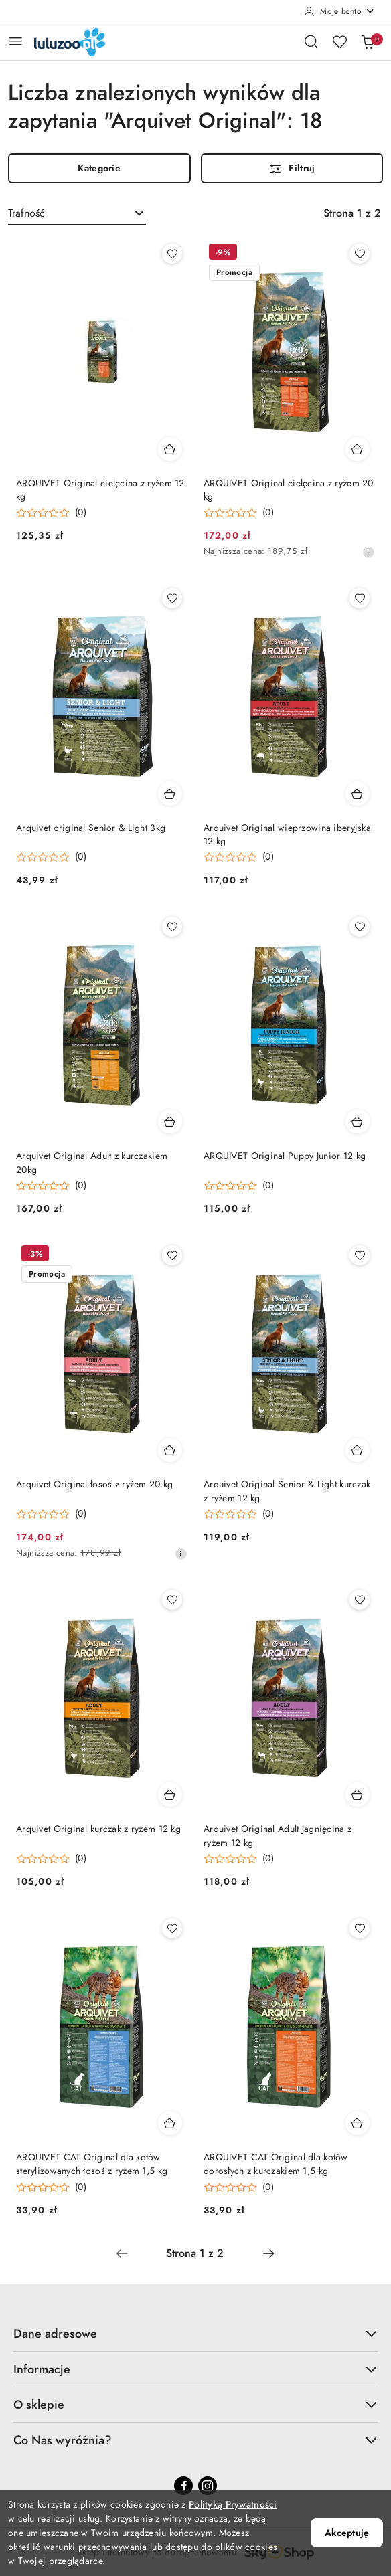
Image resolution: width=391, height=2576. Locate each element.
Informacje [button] (195, 2369)
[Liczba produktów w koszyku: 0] (367, 41)
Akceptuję (347, 2532)
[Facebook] (183, 2485)
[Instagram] (207, 2485)
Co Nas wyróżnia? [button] (195, 2439)
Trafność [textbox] (26, 213)
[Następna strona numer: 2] (268, 2253)
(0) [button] (80, 512)
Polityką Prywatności (233, 2504)
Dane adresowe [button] (195, 2333)
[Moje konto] (339, 11)
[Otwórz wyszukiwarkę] (311, 41)
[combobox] (77, 213)
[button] (51, 512)
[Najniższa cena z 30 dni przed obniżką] (368, 552)
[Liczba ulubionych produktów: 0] (339, 41)
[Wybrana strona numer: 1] (194, 2253)
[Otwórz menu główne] (15, 41)
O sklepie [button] (195, 2404)
